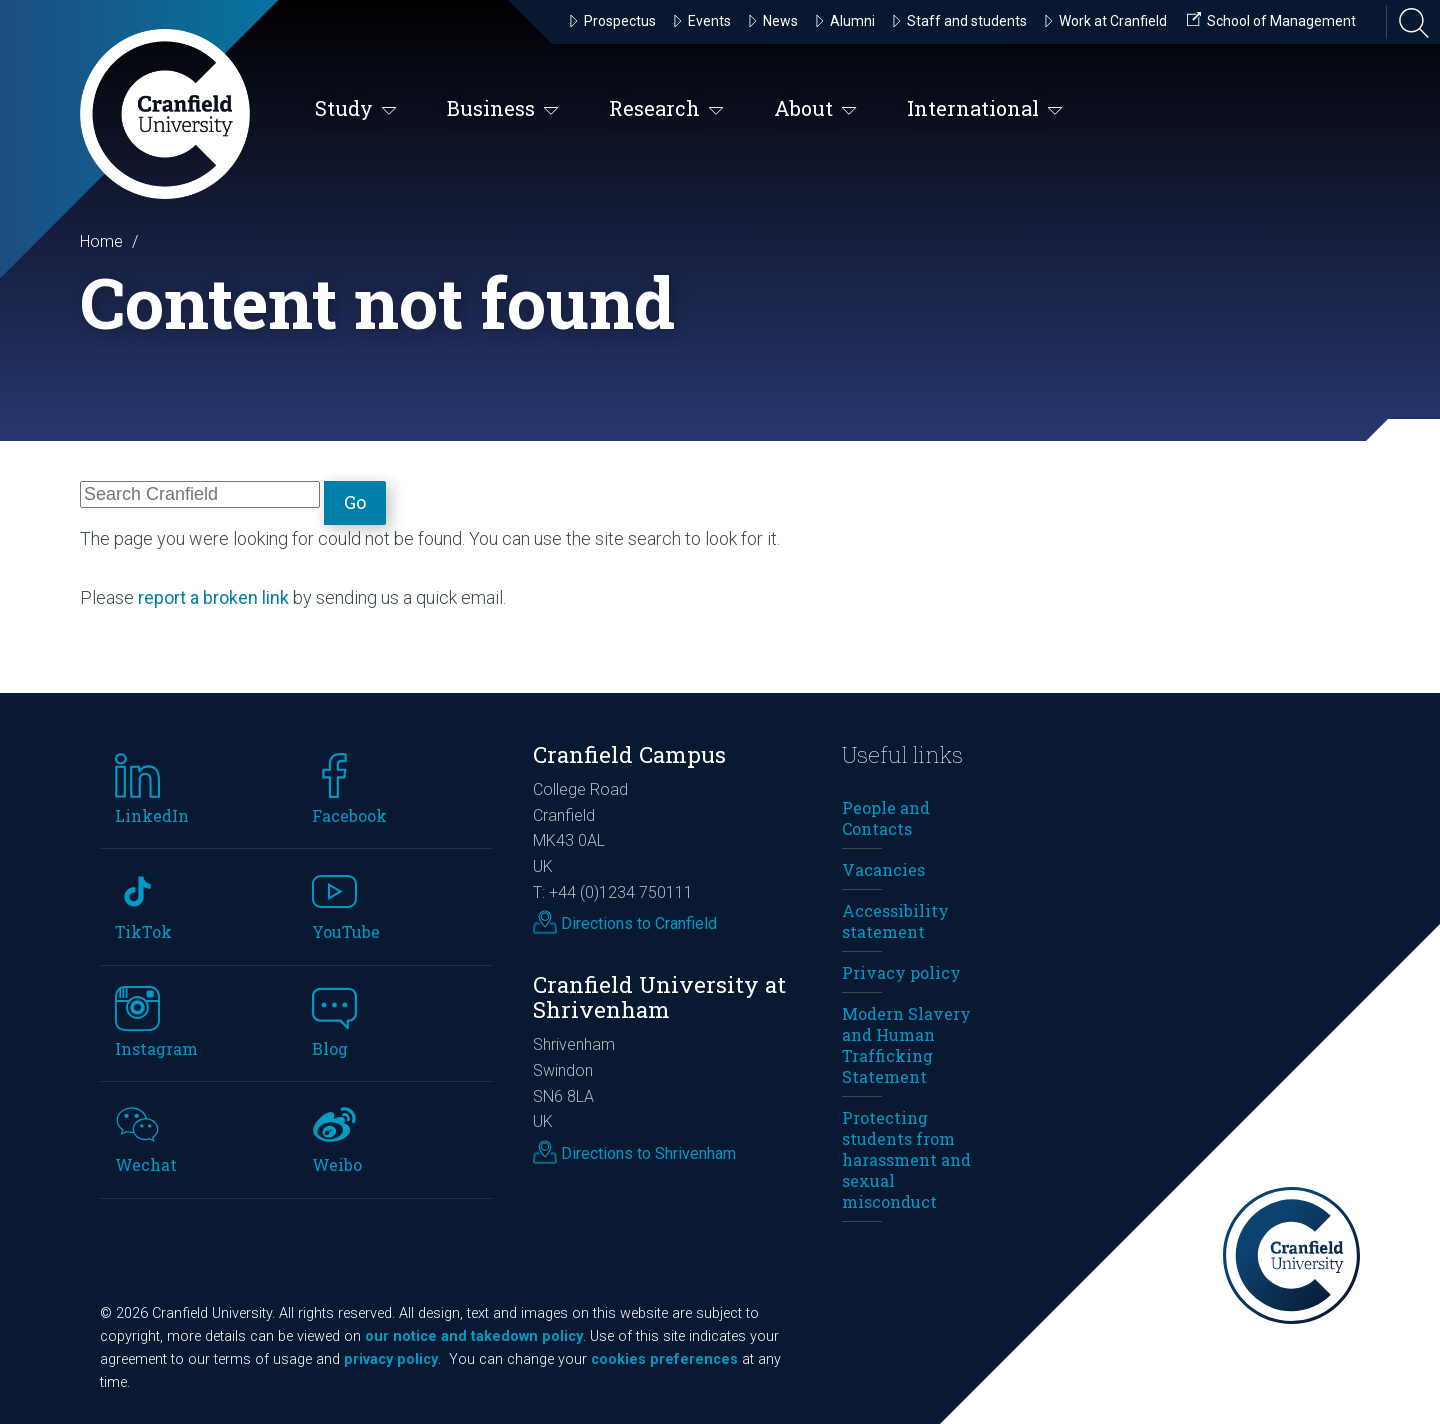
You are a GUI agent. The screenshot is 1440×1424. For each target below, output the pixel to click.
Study (356, 109)
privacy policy (391, 1359)
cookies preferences (664, 1359)
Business (503, 109)
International (985, 109)
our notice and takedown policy (474, 1336)
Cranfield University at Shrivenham (659, 997)
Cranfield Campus (629, 754)
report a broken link (213, 597)
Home (101, 241)
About (815, 109)
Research (666, 109)
